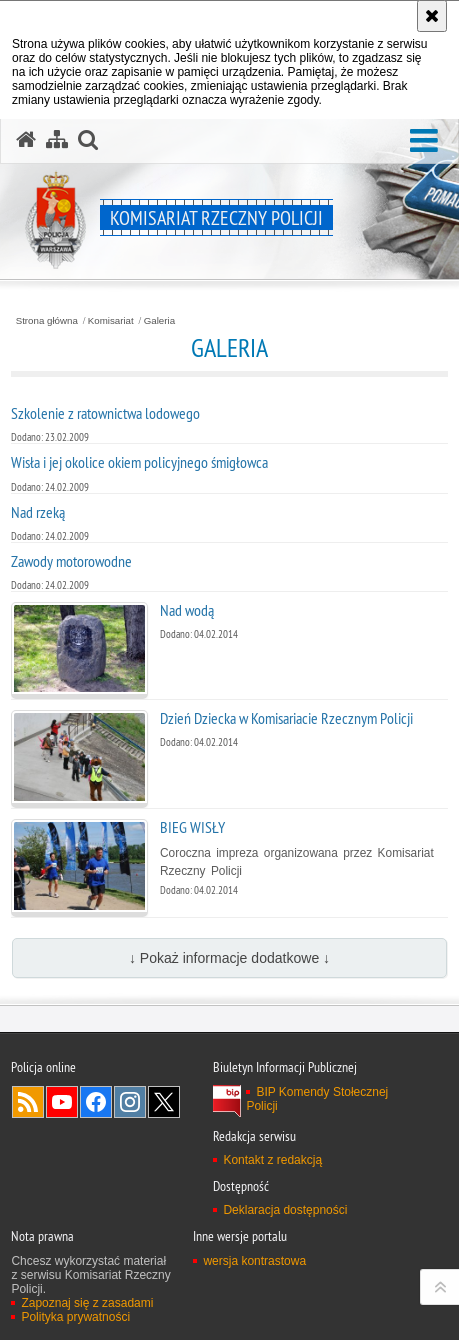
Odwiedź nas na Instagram (130, 1102)
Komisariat (111, 321)
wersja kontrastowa (254, 1261)
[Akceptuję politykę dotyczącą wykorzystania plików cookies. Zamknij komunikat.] (432, 16)
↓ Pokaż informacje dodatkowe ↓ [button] (229, 958)
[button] (424, 141)
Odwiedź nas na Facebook (96, 1102)
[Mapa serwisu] (57, 140)
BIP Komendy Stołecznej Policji (317, 1099)
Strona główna (47, 321)
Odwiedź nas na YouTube (62, 1102)
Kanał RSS (28, 1102)
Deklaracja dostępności (285, 1210)
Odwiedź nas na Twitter (164, 1102)
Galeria (159, 321)
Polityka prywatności (75, 1317)
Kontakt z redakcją (272, 1160)
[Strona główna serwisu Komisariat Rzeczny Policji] (26, 140)
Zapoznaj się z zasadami (87, 1303)
